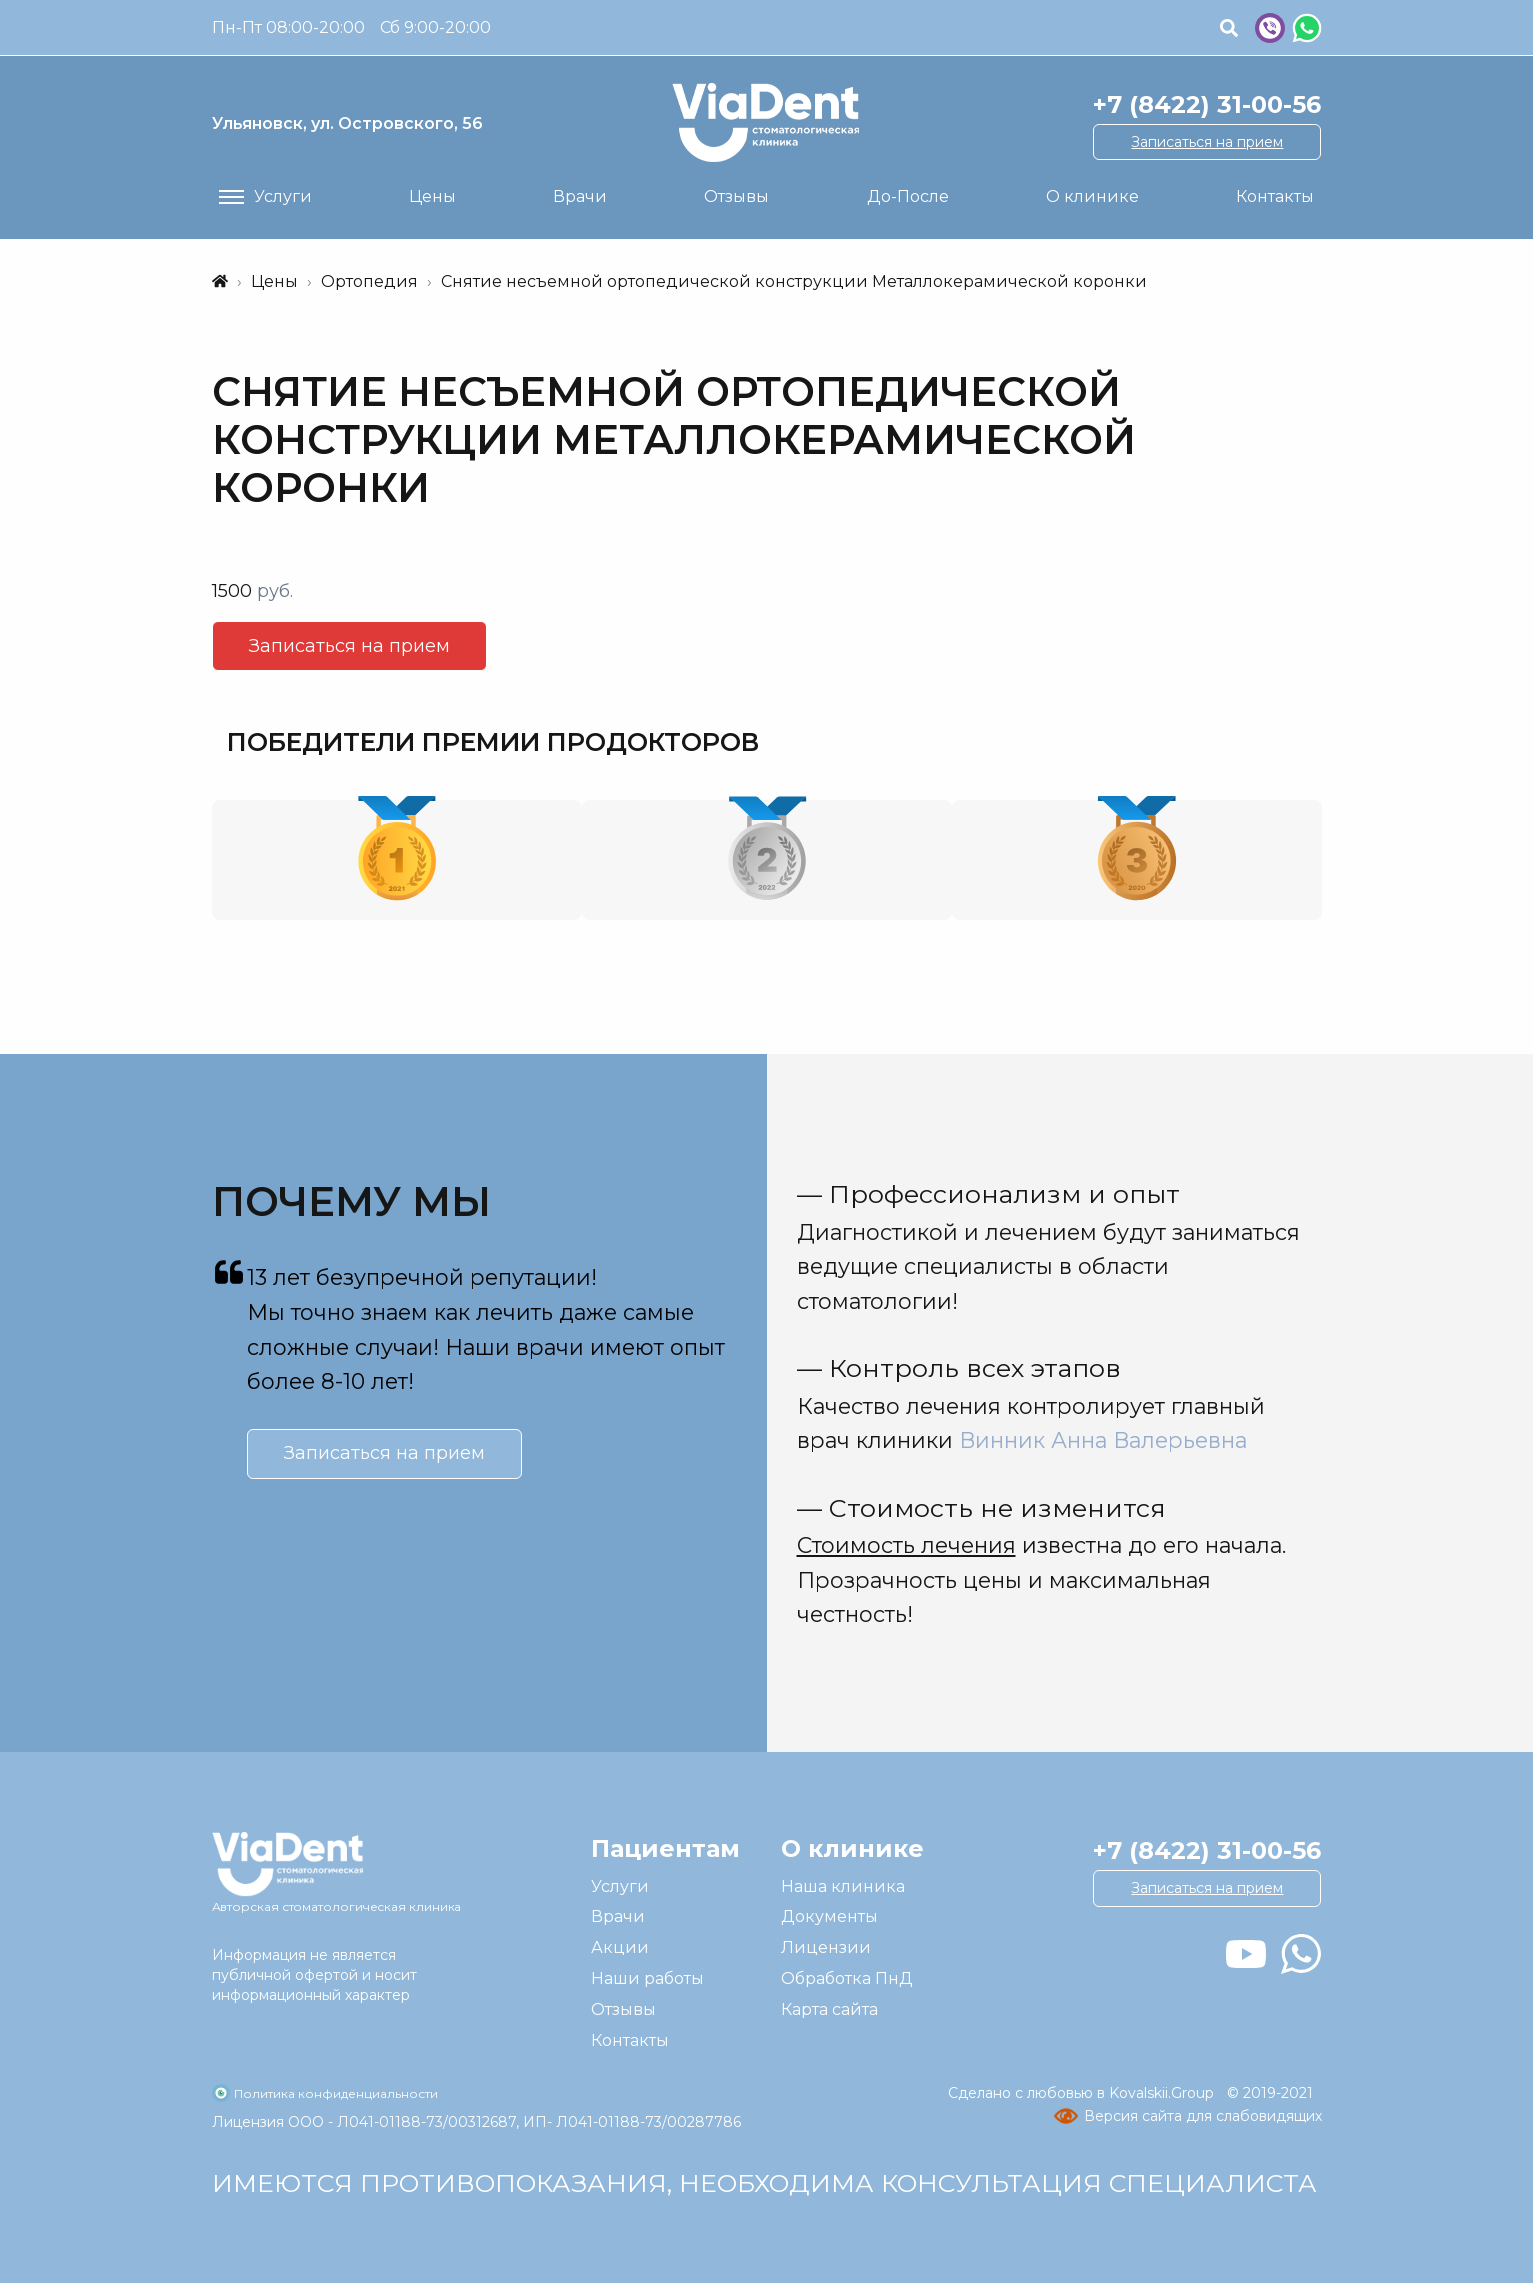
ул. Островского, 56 (347, 123)
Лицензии (826, 1947)
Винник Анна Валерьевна (1103, 1440)
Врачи (618, 1916)
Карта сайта (829, 2009)
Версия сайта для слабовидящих (1203, 2116)
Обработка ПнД (847, 1978)
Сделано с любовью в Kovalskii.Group (1083, 2093)
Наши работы (647, 1978)
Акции (620, 1947)
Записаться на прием (1207, 142)
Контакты (630, 2040)
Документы (829, 1916)
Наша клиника (843, 1886)
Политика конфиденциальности (336, 2093)
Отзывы (623, 2009)
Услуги (620, 1886)
